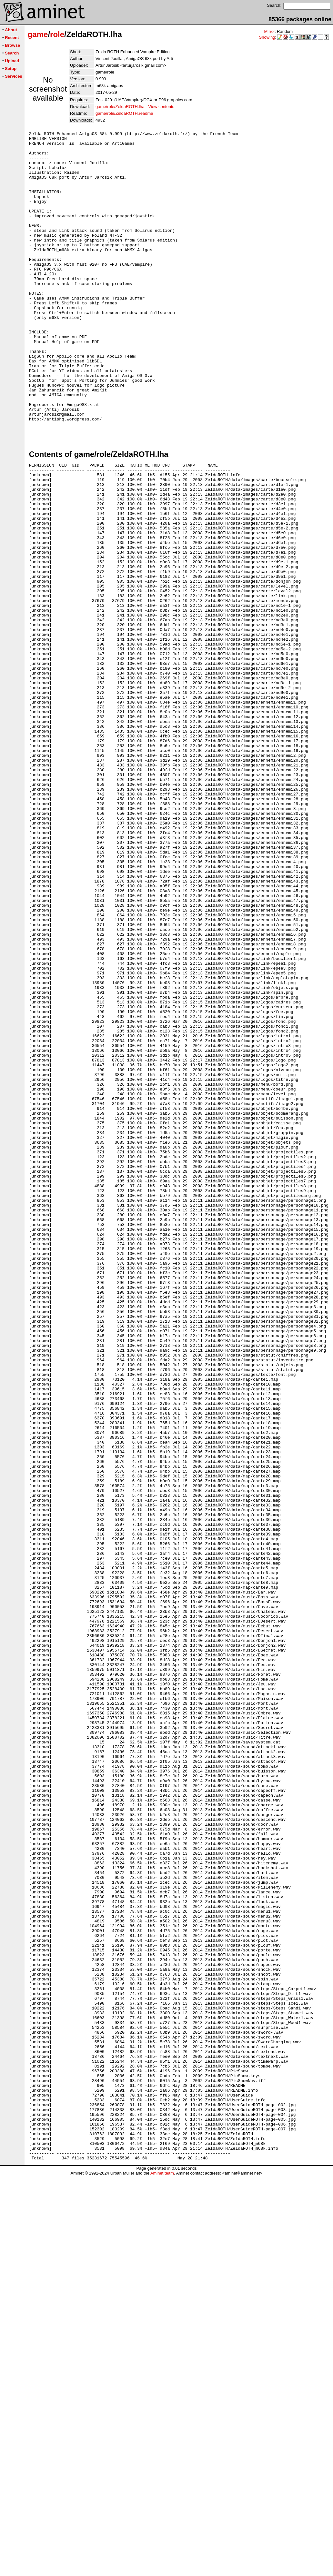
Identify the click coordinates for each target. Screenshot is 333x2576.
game (38, 34)
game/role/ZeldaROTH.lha (120, 106)
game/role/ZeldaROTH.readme (124, 113)
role (57, 34)
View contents (161, 106)
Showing (267, 37)
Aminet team (162, 2573)
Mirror (269, 31)
